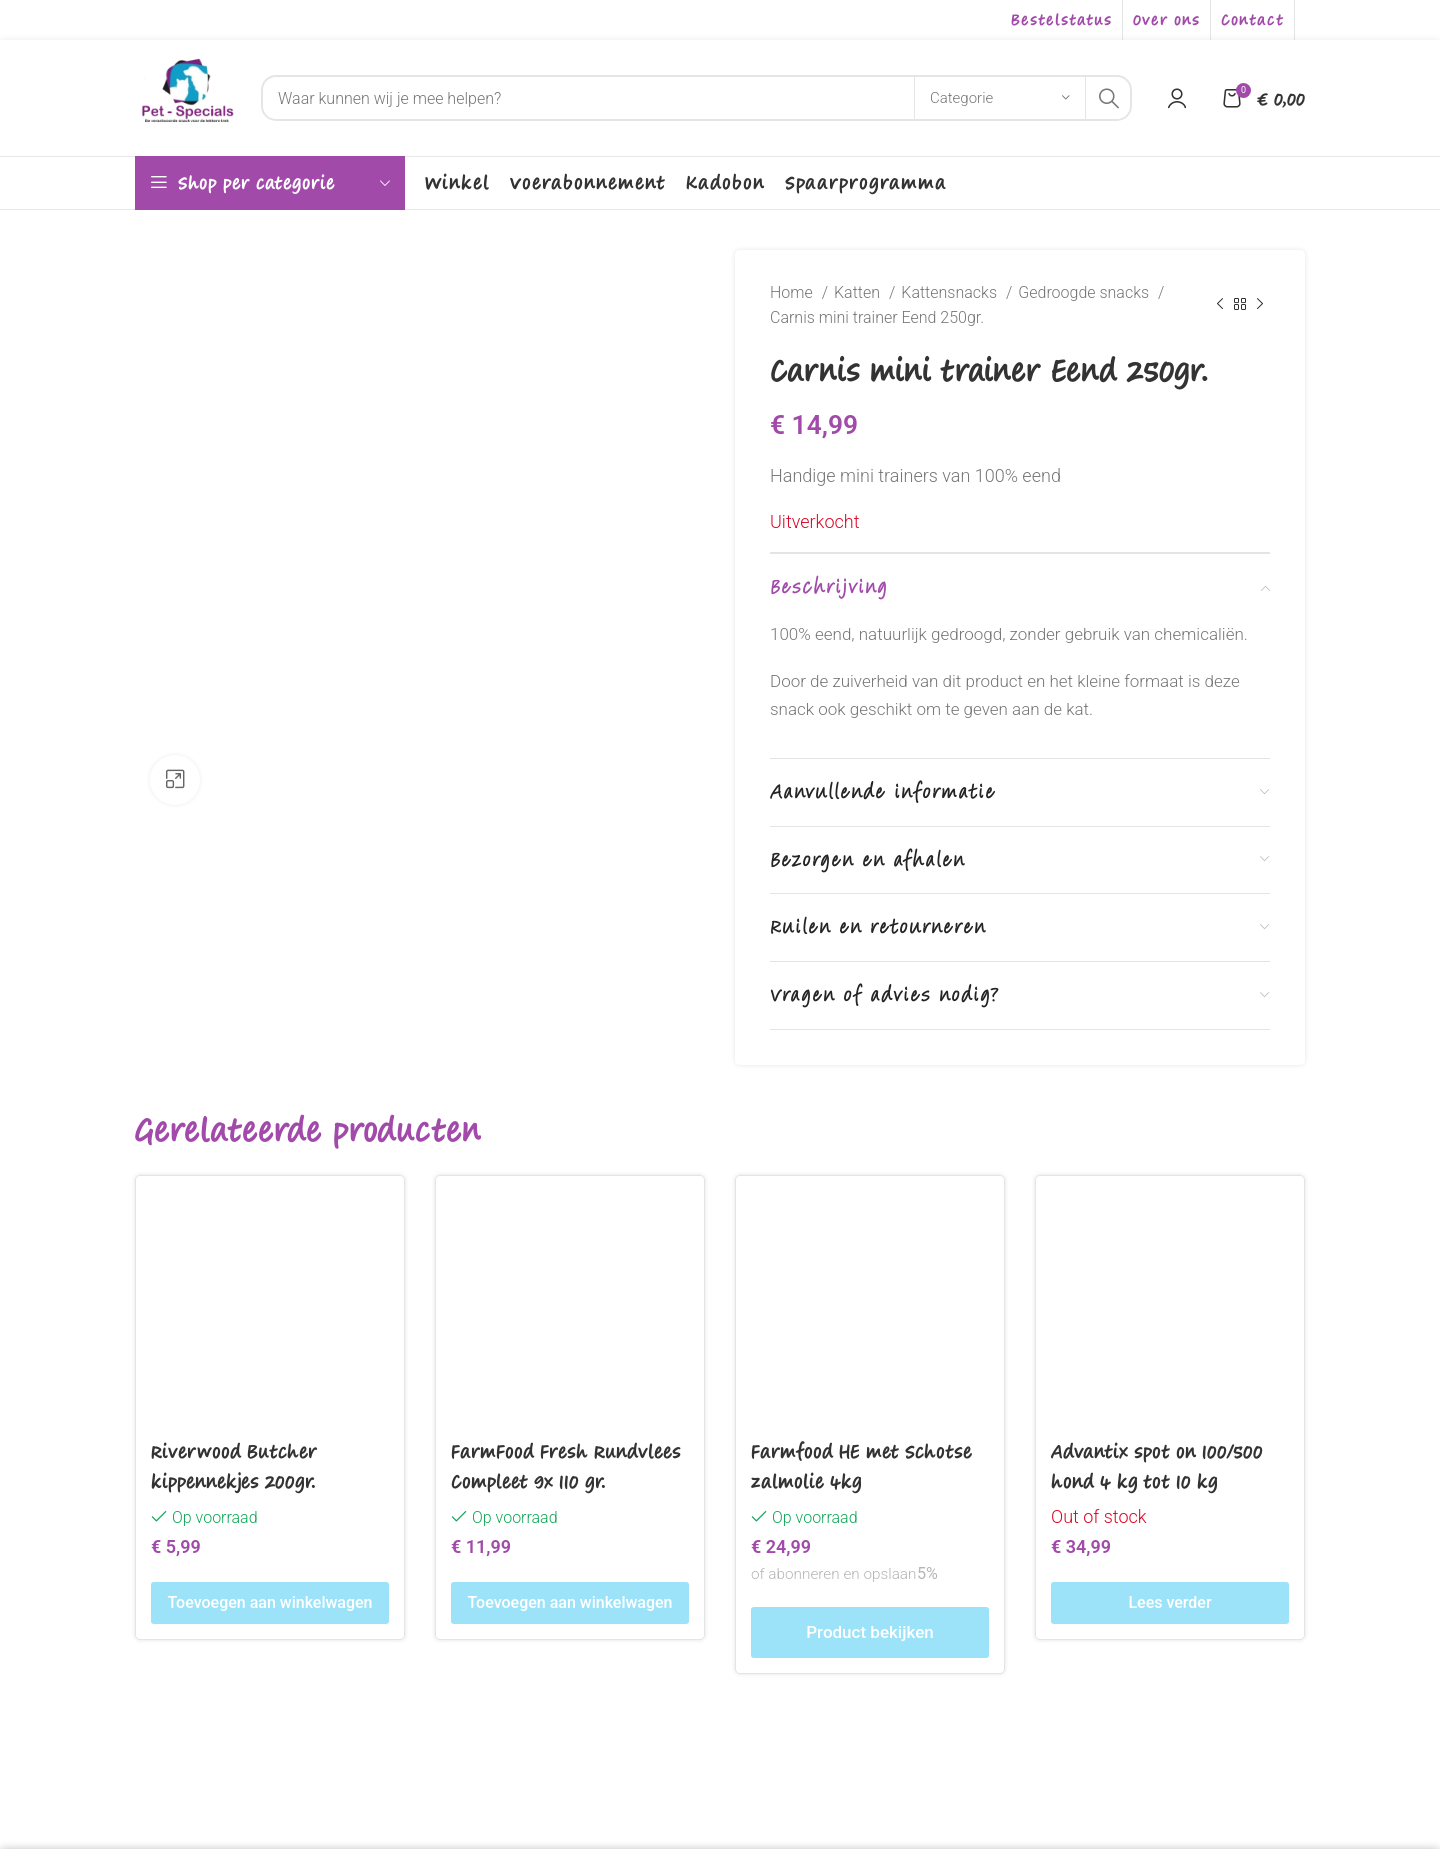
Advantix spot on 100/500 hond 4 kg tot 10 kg (1157, 1465)
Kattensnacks (951, 292)
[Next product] (1260, 305)
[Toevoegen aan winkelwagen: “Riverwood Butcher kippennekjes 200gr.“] (270, 1603)
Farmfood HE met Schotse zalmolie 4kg (861, 1465)
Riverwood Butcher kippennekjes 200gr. (234, 1465)
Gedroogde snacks (1085, 292)
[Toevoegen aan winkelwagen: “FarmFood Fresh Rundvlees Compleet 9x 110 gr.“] (570, 1603)
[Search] (696, 98)
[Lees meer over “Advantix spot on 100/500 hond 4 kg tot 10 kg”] (1170, 1603)
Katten (859, 292)
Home (793, 292)
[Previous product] (1220, 305)
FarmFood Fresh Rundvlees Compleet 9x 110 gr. (566, 1465)
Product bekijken (869, 1632)
